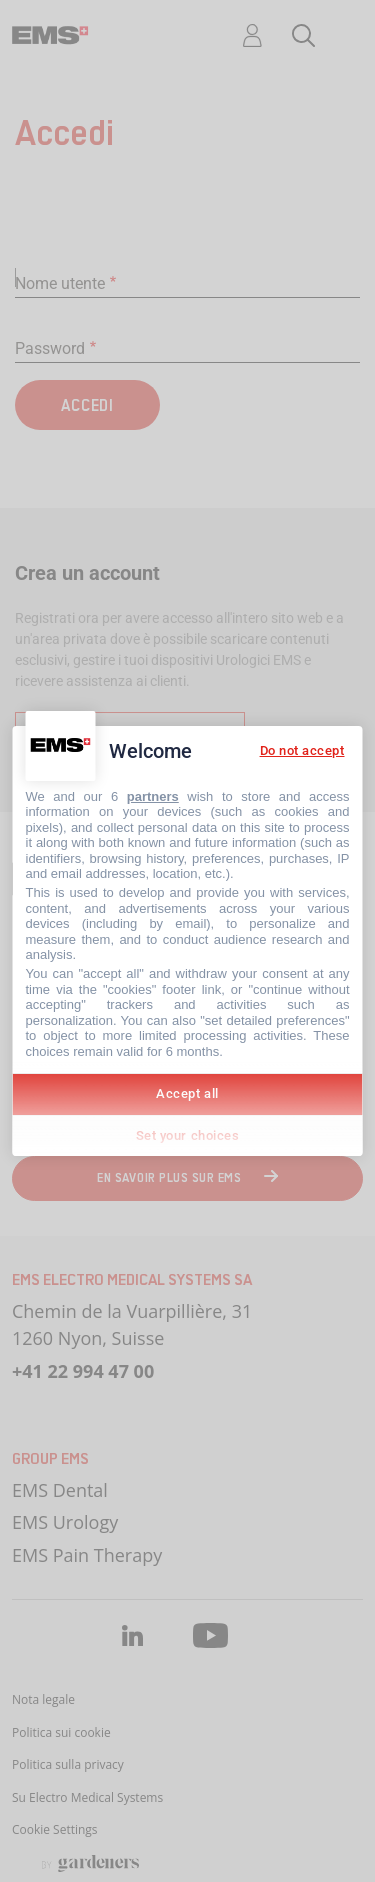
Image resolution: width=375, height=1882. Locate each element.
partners (153, 796)
